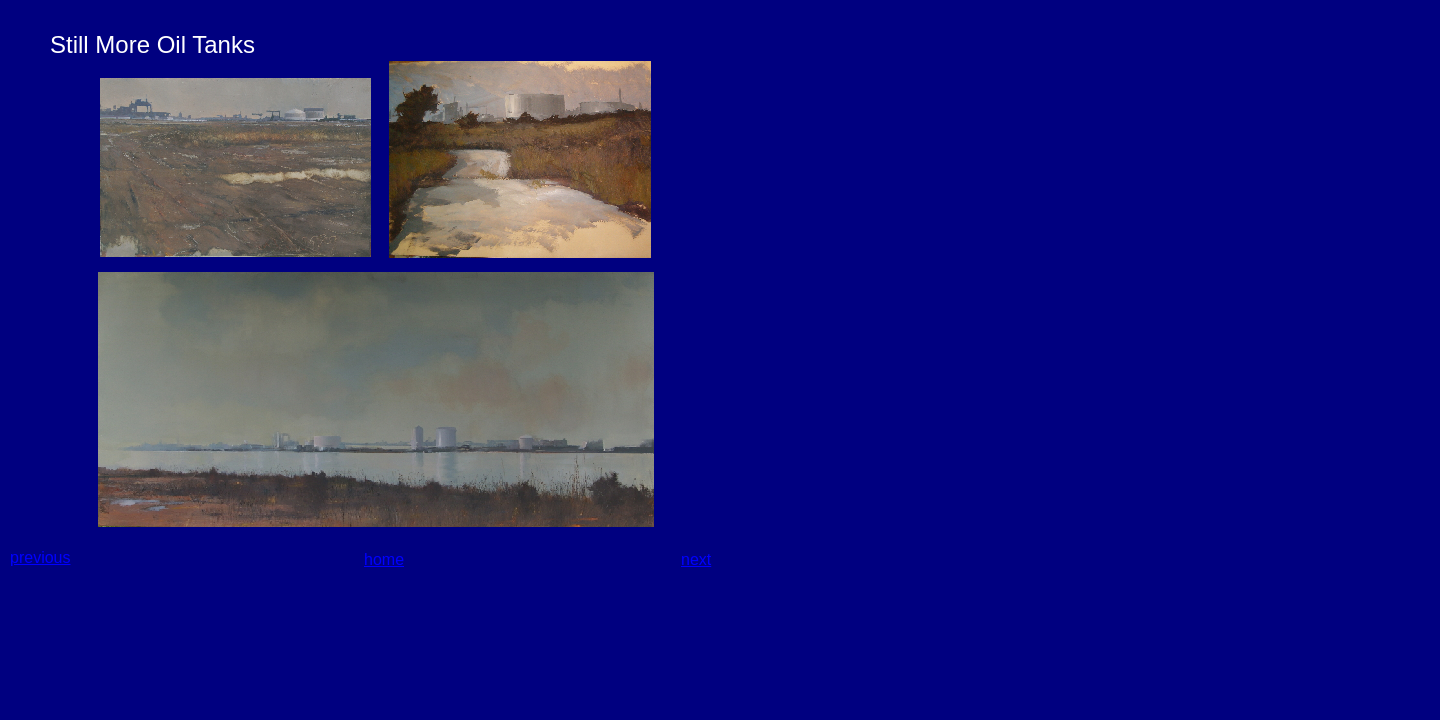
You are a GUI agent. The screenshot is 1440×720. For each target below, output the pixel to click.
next (696, 559)
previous (40, 557)
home (384, 559)
